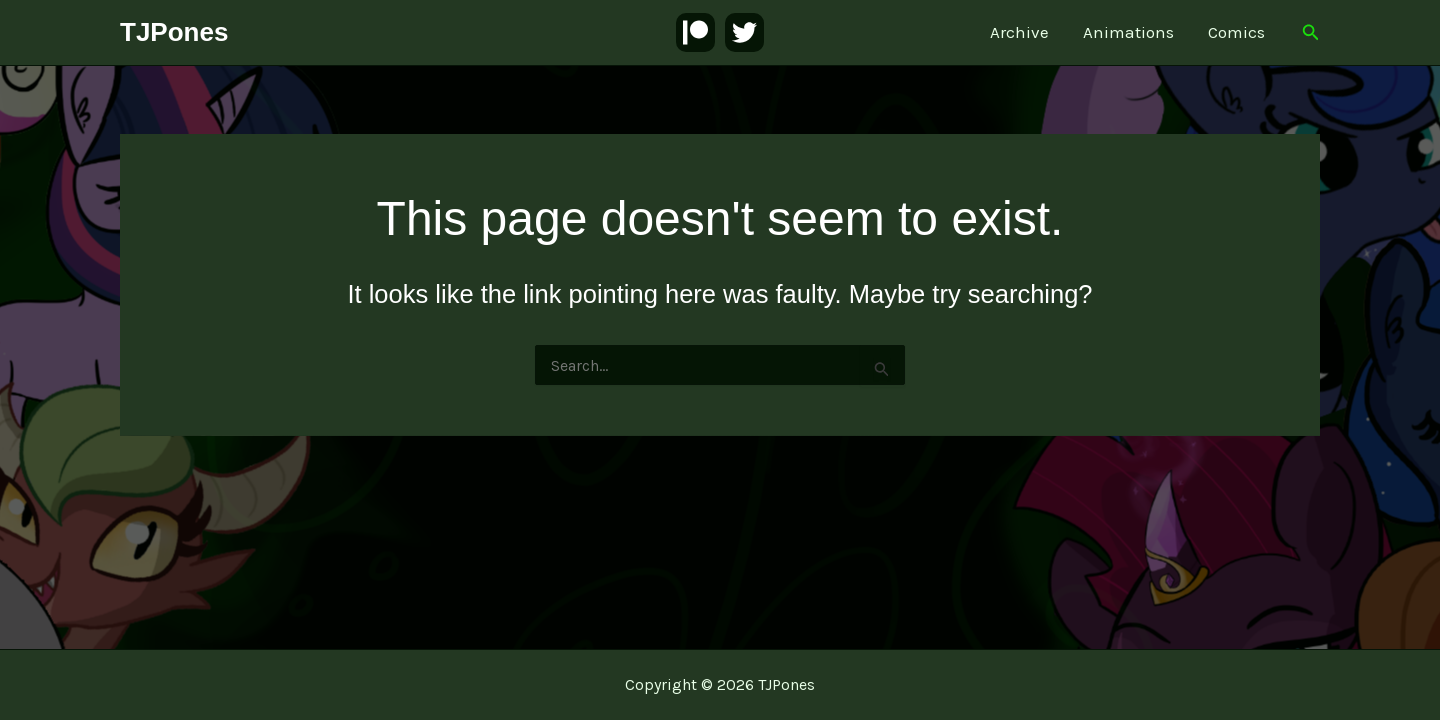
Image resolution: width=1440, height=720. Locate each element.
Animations (1128, 32)
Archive (1019, 32)
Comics (1236, 32)
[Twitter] (744, 32)
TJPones (174, 32)
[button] (1311, 33)
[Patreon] (695, 32)
